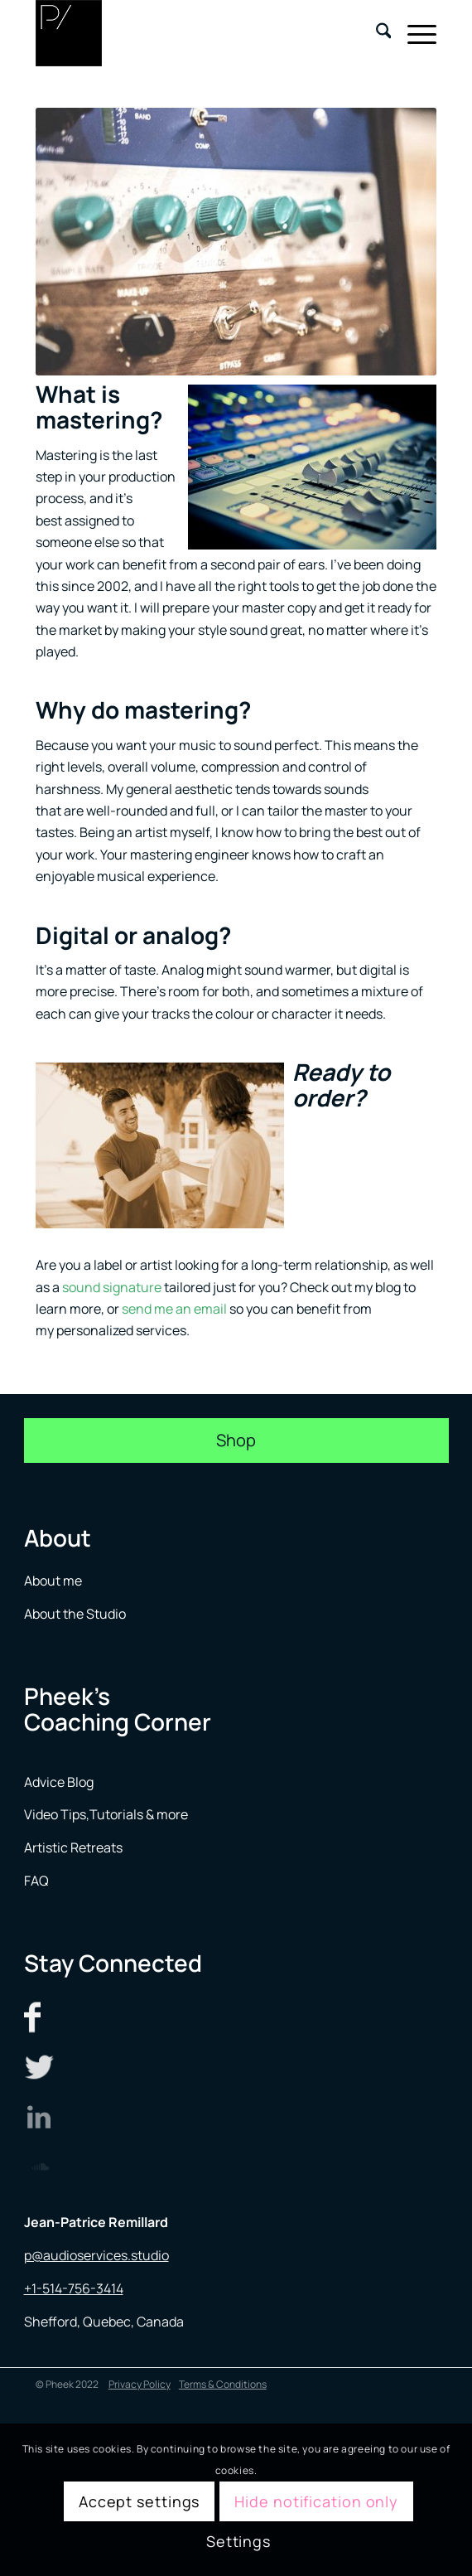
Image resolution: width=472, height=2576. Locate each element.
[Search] (375, 33)
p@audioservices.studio (96, 2255)
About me (54, 1580)
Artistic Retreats (73, 1847)
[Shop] (236, 1440)
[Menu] (413, 33)
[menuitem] (375, 33)
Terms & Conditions (223, 2384)
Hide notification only (316, 2501)
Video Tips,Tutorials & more (106, 1814)
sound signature (111, 1287)
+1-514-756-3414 (73, 2288)
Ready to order (341, 1084)
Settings (238, 2541)
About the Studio (75, 1614)
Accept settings (139, 2501)
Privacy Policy (139, 2384)
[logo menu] (196, 33)
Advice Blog (59, 1782)
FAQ (36, 1880)
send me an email (174, 1309)
